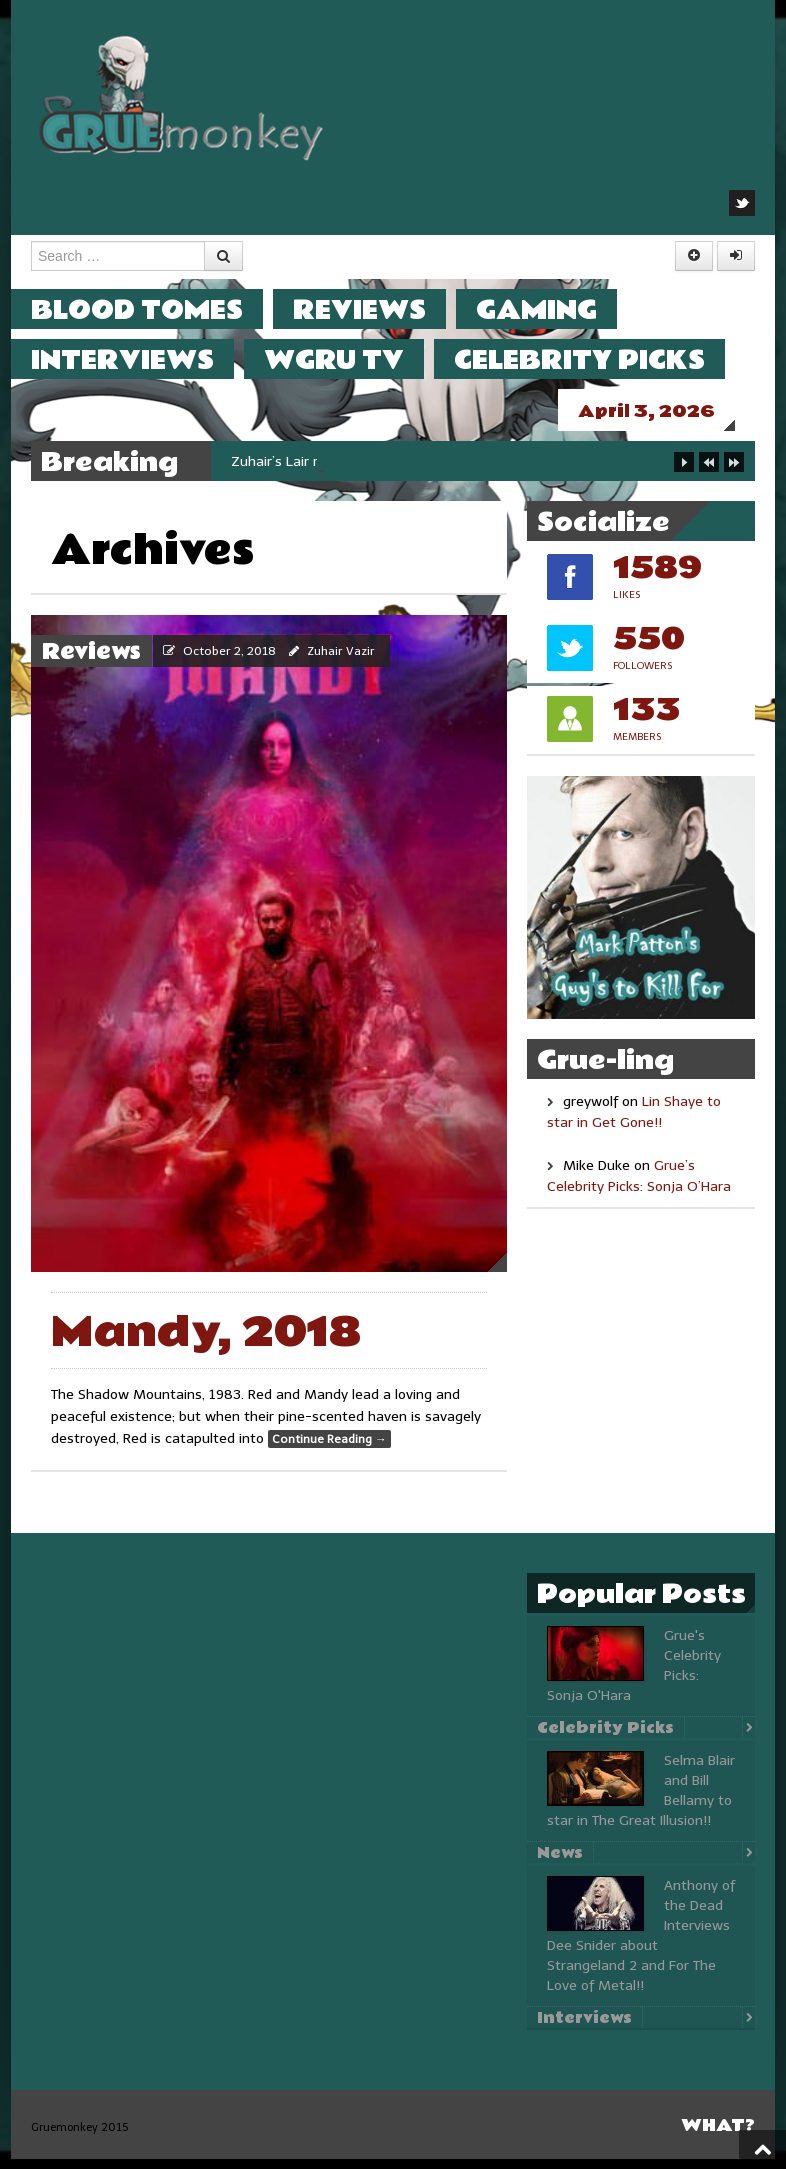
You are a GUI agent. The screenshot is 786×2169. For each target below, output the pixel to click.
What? (718, 2135)
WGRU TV (354, 359)
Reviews (379, 309)
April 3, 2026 (666, 411)
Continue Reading (329, 1449)
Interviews (142, 359)
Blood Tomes (157, 309)
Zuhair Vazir (341, 661)
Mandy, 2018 (206, 1342)
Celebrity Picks (599, 359)
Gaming (556, 309)
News (560, 1863)
